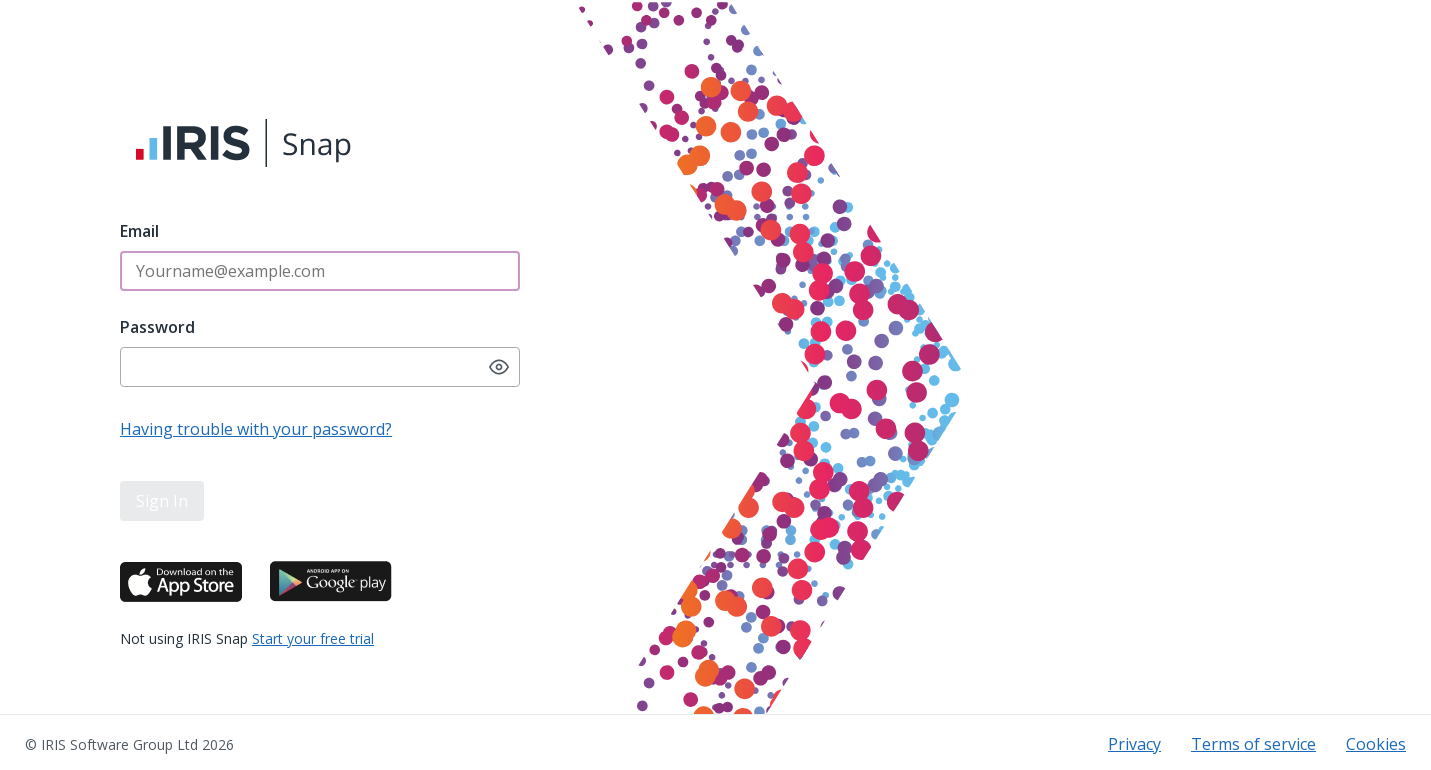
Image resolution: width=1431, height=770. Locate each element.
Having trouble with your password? (256, 429)
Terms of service (1253, 744)
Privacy (1134, 744)
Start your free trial (313, 638)
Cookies (1376, 744)
